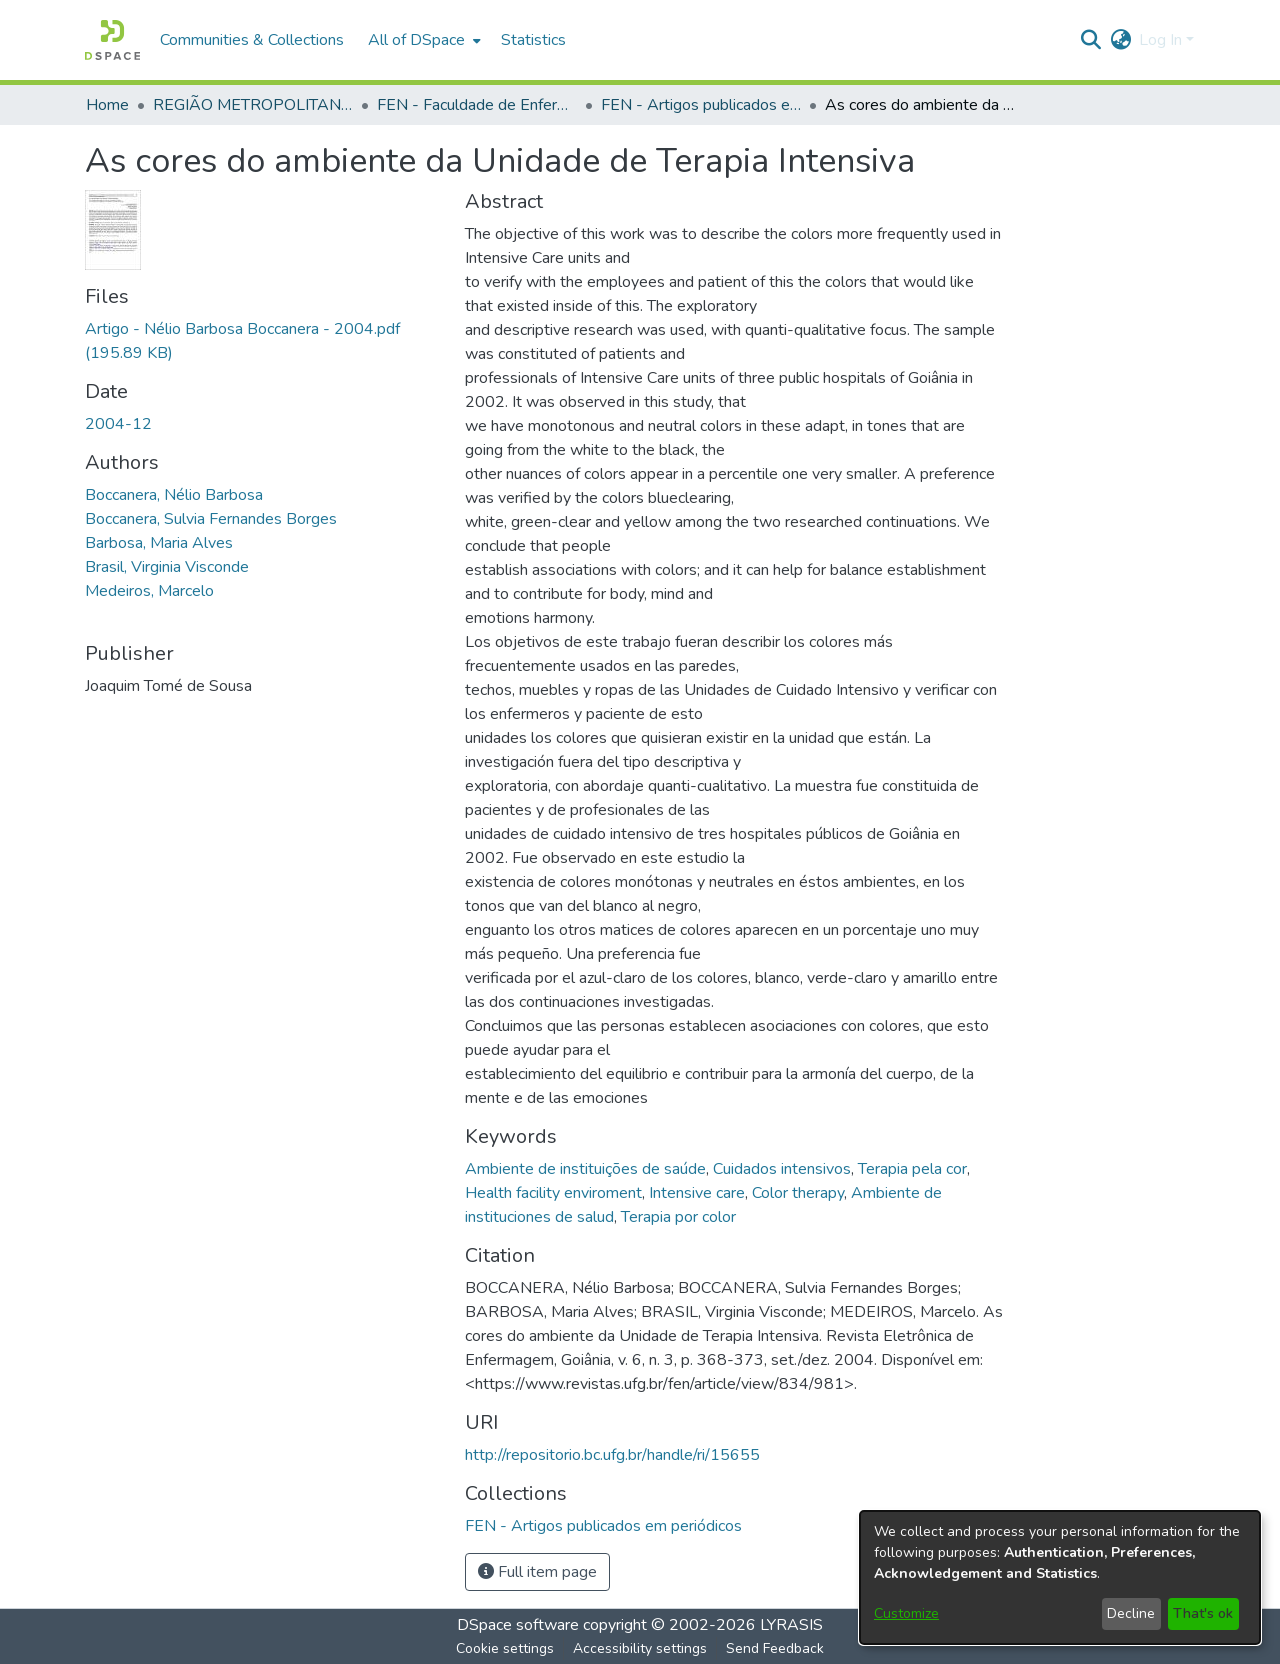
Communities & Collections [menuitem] (252, 40)
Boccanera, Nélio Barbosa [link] (174, 495)
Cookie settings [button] (505, 1648)
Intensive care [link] (697, 1193)
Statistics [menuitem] (533, 40)
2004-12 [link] (118, 424)
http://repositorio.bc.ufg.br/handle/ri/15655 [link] (612, 1455)
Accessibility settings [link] (640, 1648)
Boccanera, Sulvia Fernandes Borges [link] (211, 519)
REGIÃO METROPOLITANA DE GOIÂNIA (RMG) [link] (253, 105)
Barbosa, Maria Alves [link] (159, 543)
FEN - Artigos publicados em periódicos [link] (701, 105)
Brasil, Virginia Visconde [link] (167, 567)
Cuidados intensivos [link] (782, 1169)
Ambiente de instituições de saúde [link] (585, 1169)
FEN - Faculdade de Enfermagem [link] (477, 105)
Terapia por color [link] (678, 1217)
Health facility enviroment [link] (553, 1193)
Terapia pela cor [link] (912, 1169)
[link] (603, 1526)
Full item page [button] (537, 1572)
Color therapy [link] (798, 1193)
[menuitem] (422, 40)
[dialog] (1060, 1577)
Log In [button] (1162, 40)
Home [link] (107, 105)
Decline (1131, 1613)
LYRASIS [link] (791, 1625)
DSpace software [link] (518, 1625)
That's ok (1203, 1613)
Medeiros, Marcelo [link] (149, 591)
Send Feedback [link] (775, 1648)
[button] (112, 40)
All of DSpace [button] (416, 40)
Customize (906, 1613)
